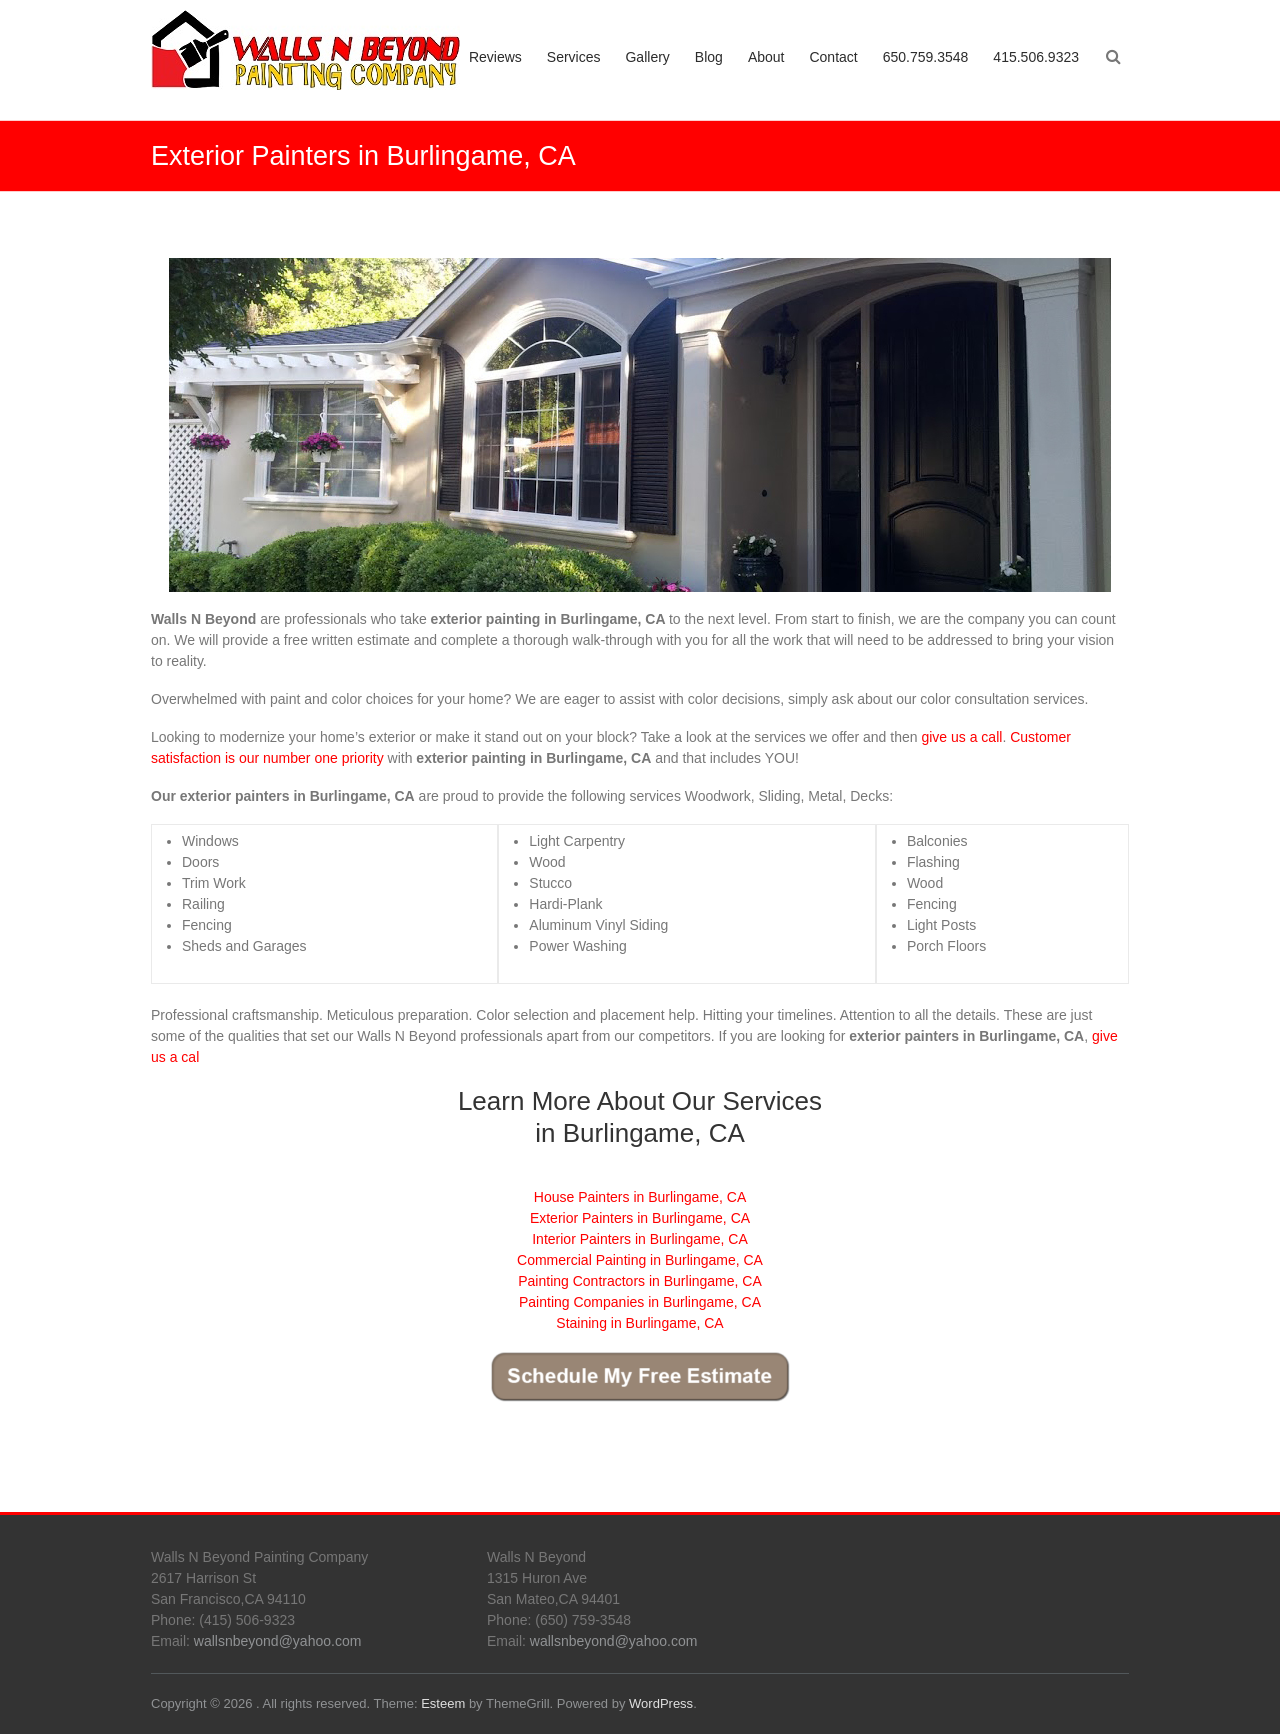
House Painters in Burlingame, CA (640, 1197)
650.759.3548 (926, 57)
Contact (833, 57)
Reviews (495, 57)
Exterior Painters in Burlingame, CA (640, 1218)
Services (574, 57)
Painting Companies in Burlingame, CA (640, 1302)
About (766, 57)
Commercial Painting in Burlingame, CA (640, 1260)
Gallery (647, 57)
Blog (709, 57)
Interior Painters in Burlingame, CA (640, 1239)
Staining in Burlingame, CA (639, 1323)
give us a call (961, 737)
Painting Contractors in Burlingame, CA (640, 1281)
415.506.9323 (1036, 57)
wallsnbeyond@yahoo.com (278, 1641)
